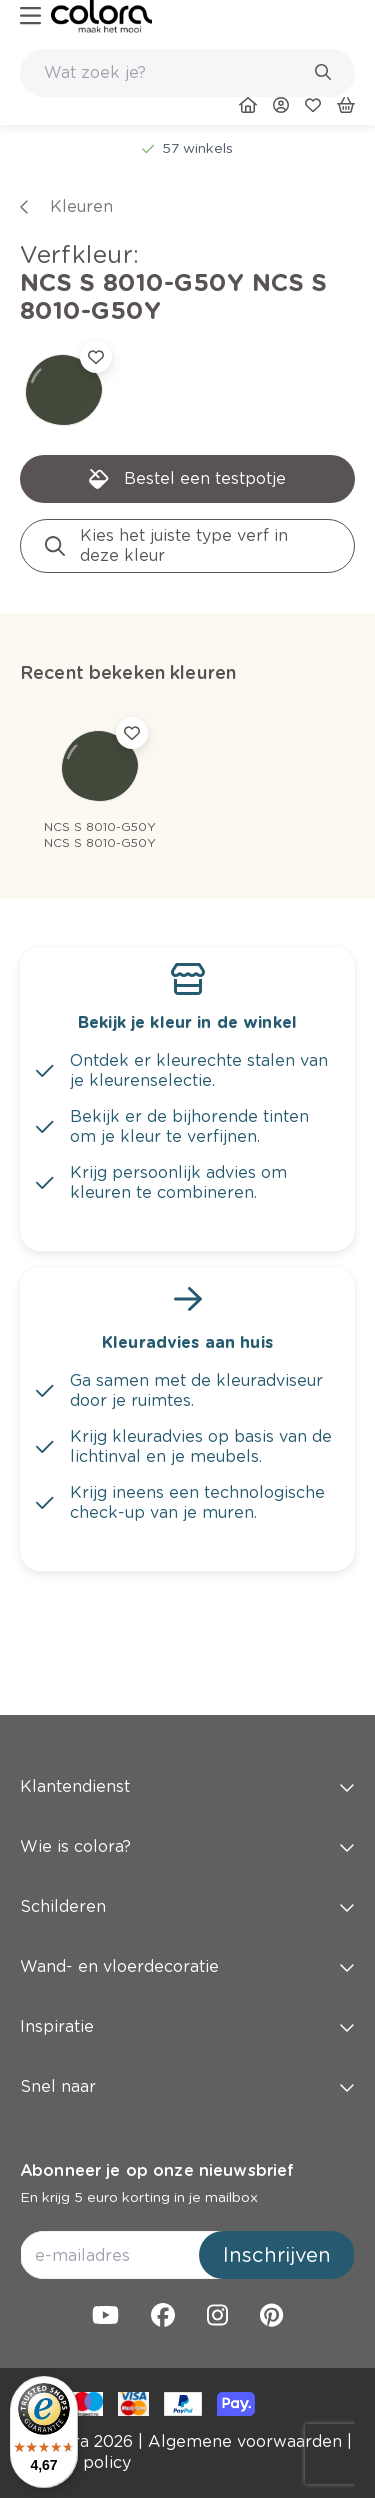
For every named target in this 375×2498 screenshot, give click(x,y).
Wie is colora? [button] (187, 1846)
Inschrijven (277, 2255)
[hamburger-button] (30, 16)
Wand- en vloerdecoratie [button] (187, 1966)
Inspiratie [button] (187, 2026)
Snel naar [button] (187, 2086)
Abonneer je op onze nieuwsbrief (157, 2170)
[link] (101, 16)
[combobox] (187, 73)
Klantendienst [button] (187, 1786)
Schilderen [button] (187, 1906)
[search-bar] (174, 73)
